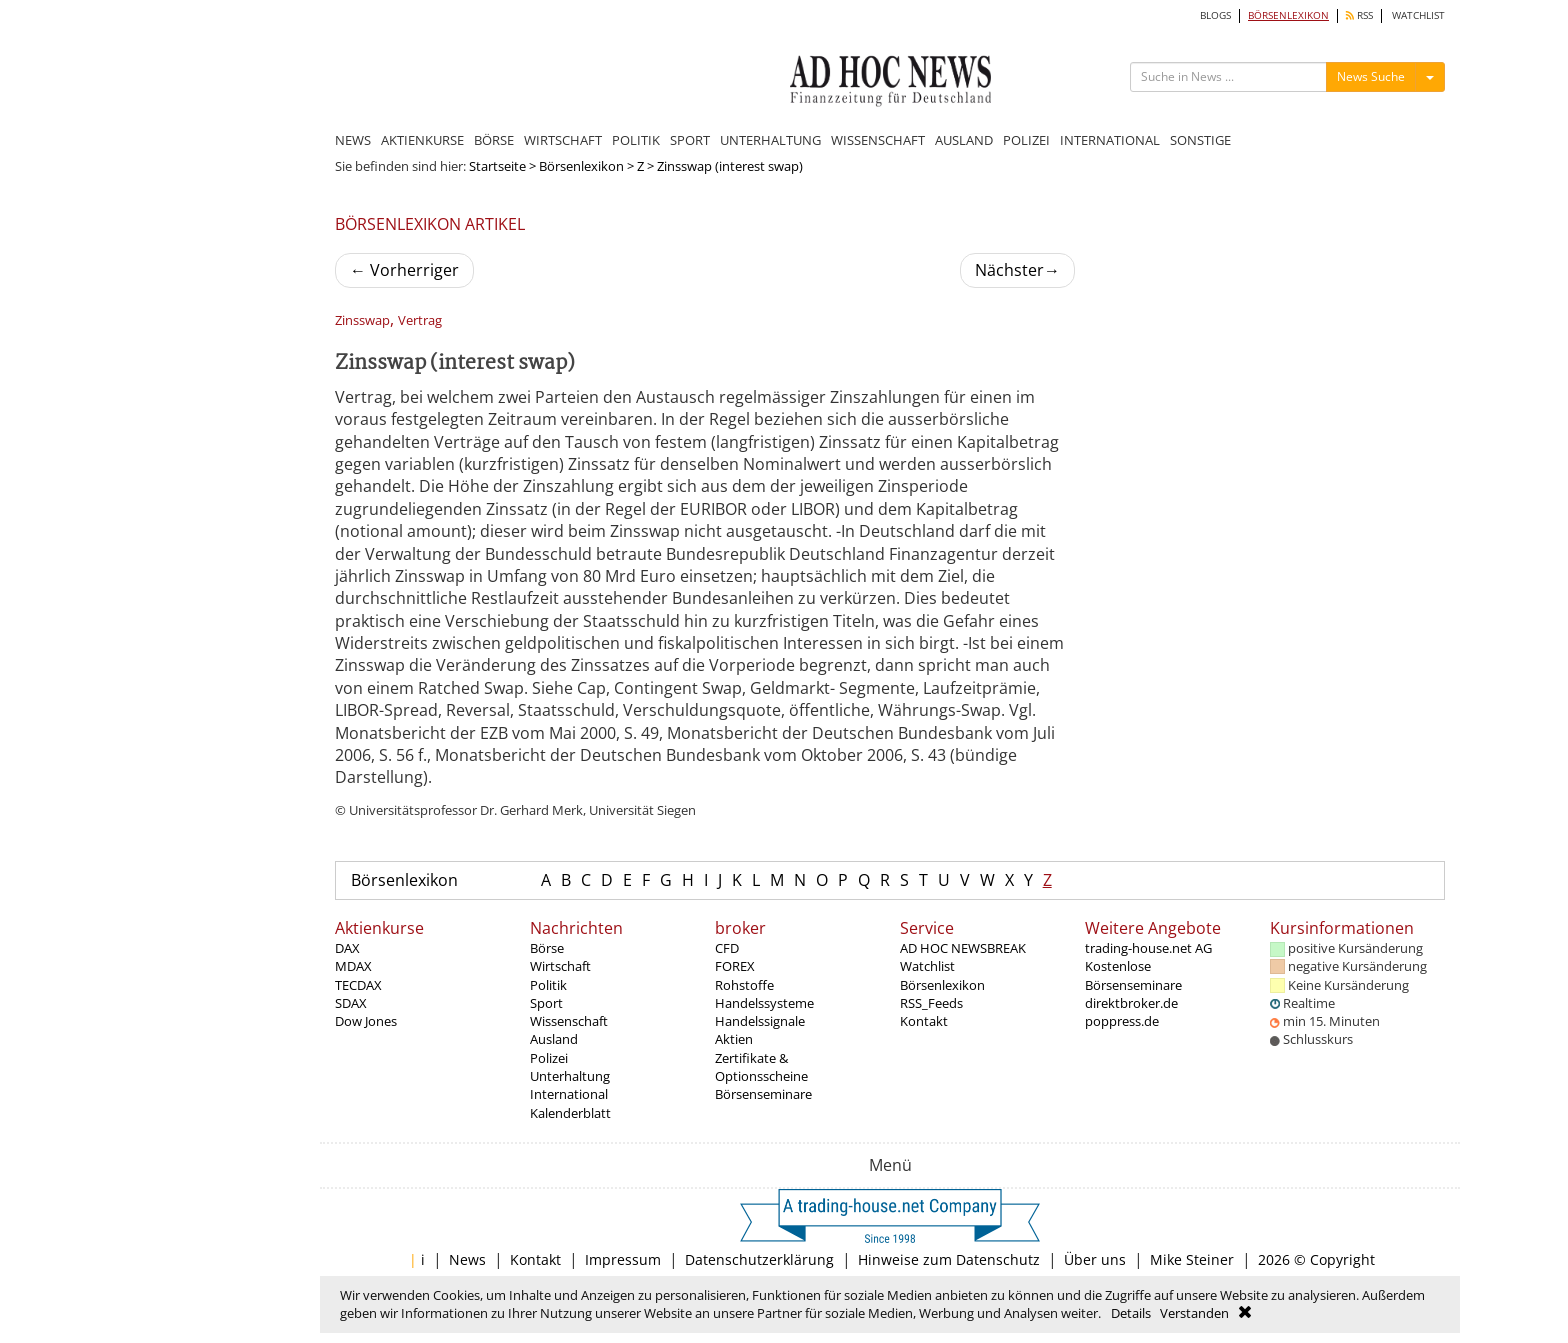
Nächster (1017, 270)
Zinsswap (362, 320)
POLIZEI (1026, 140)
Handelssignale (760, 1021)
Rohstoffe (744, 985)
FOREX (735, 966)
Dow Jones (366, 1021)
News (467, 1259)
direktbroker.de (1131, 1003)
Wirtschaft (560, 966)
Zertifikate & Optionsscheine (761, 1067)
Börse (547, 948)
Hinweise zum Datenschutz (949, 1259)
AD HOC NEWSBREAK (963, 948)
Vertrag (420, 320)
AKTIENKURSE (422, 140)
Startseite (497, 166)
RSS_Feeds (931, 1003)
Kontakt (924, 1021)
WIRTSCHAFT (563, 140)
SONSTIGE (1200, 140)
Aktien (734, 1039)
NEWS (353, 140)
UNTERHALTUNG (770, 140)
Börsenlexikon (581, 166)
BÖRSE (494, 140)
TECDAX (358, 985)
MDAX (353, 966)
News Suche (1371, 76)
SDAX (351, 1003)
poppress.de (1122, 1021)
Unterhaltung (570, 1076)
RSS (1359, 15)
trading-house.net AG (1148, 948)
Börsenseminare (763, 1094)
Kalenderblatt (570, 1113)
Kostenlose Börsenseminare (1133, 975)
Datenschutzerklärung (759, 1259)
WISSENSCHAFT (878, 140)
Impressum (623, 1259)
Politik (548, 985)
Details (1131, 1313)
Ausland (554, 1039)
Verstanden (1194, 1313)
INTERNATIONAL (1110, 140)
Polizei (549, 1058)
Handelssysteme (764, 1003)
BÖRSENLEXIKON (1288, 15)
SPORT (690, 140)
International (569, 1094)
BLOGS (1215, 15)
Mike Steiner (1192, 1259)
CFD (727, 948)
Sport (546, 1003)
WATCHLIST (1418, 15)
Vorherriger (404, 270)
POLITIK (636, 140)
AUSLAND (964, 140)
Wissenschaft (569, 1021)
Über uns (1095, 1259)
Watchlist (927, 966)
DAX (347, 948)
